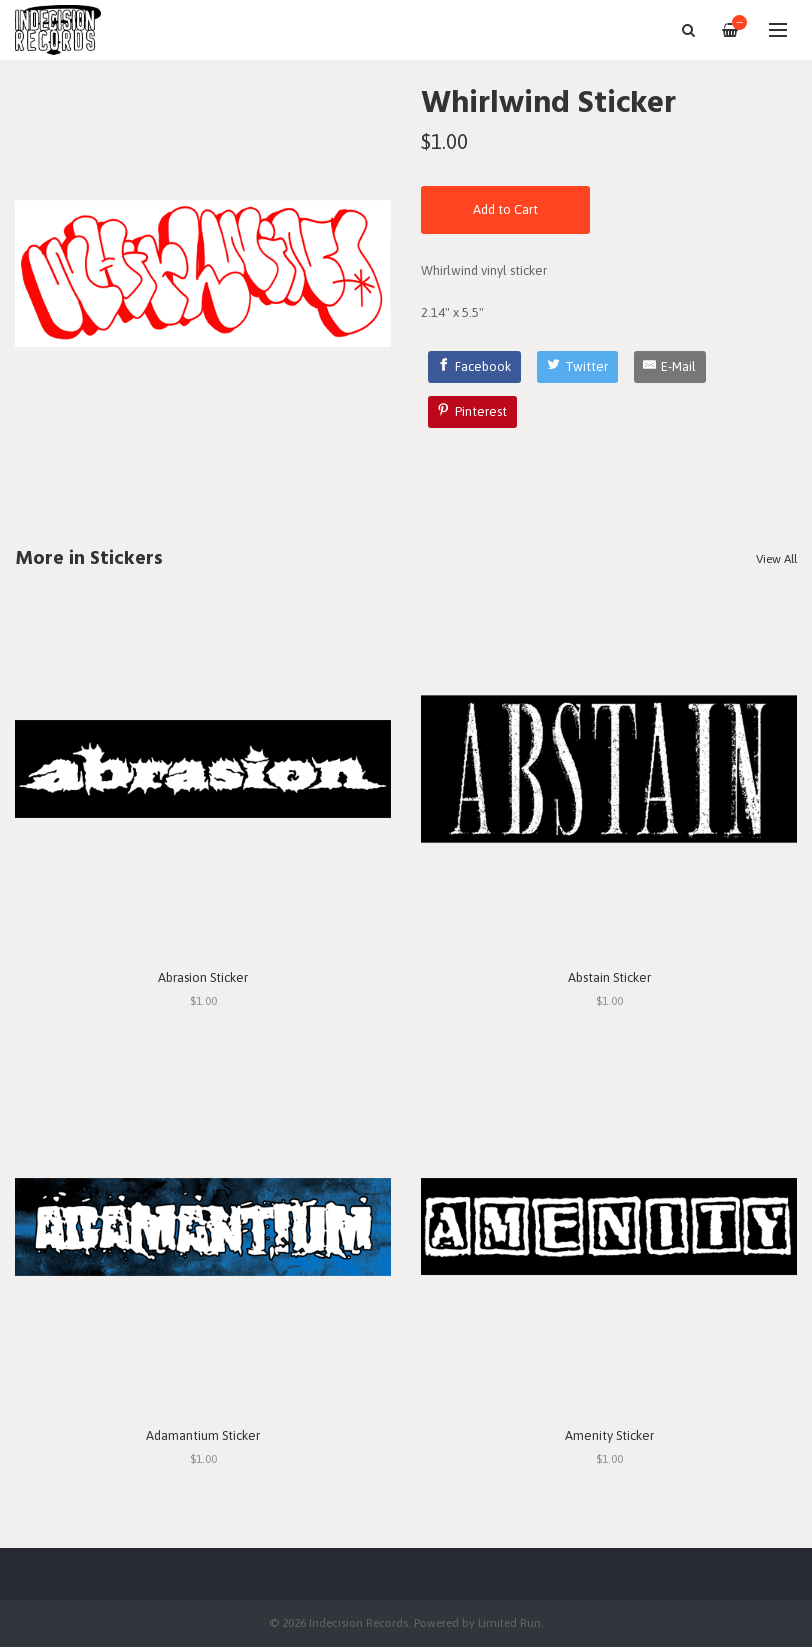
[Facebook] (475, 367)
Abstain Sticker (609, 977)
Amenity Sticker (609, 1435)
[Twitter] (577, 367)
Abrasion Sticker (203, 977)
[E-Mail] (670, 367)
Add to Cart (505, 209)
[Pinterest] (473, 412)
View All (776, 559)
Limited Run (509, 1622)
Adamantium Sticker (203, 1435)
